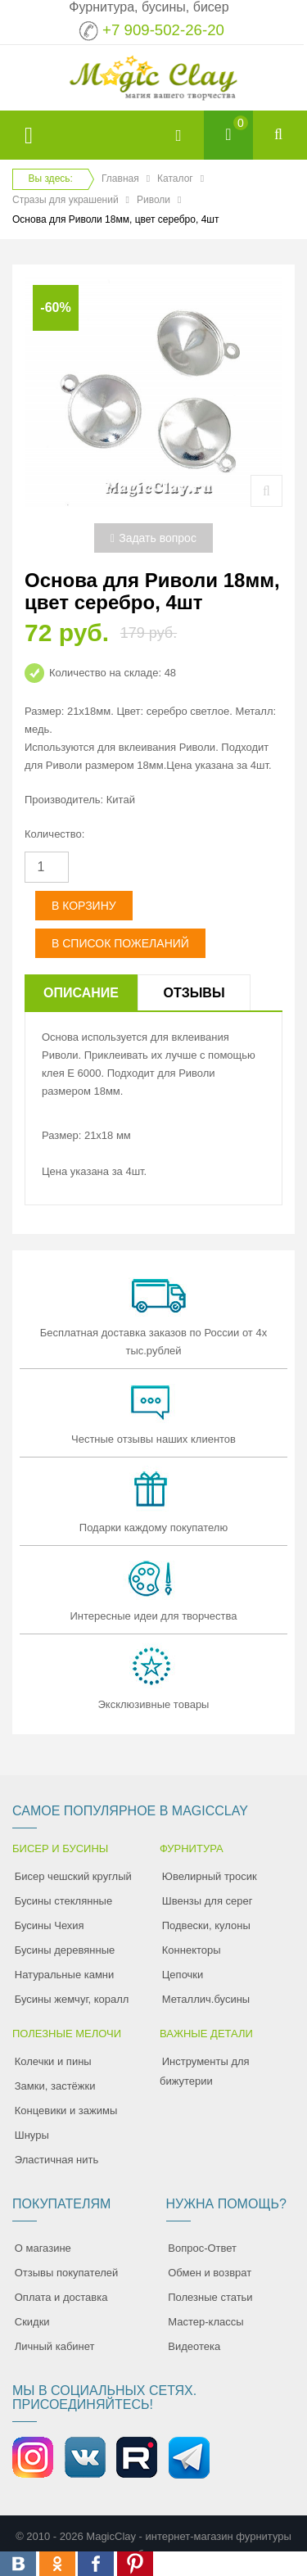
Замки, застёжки (55, 2086)
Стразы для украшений (65, 200)
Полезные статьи (210, 2297)
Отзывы (193, 993)
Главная (120, 178)
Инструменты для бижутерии (205, 2071)
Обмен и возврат (209, 2272)
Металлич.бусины (206, 1999)
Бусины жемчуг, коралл (72, 1999)
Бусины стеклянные (63, 1901)
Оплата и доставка (61, 2297)
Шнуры (32, 2135)
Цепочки (183, 1974)
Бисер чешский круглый (73, 1876)
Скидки (32, 2322)
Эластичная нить (56, 2159)
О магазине (43, 2248)
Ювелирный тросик (209, 1876)
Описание (81, 993)
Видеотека (194, 2346)
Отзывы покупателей (67, 2272)
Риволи (153, 200)
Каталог (175, 178)
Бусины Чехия (49, 1925)
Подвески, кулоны (206, 1925)
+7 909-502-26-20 (163, 29)
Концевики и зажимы (66, 2110)
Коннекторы (191, 1950)
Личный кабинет (55, 2346)
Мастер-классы (205, 2322)
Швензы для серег (207, 1901)
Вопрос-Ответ (202, 2248)
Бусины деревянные (65, 1950)
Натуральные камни (65, 1974)
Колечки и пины (53, 2061)
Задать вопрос (153, 538)
